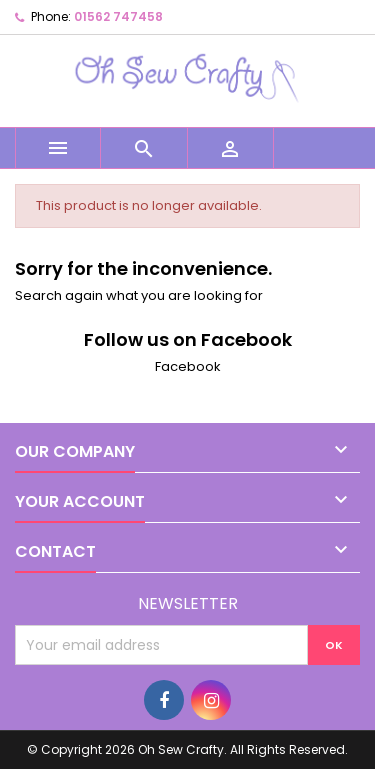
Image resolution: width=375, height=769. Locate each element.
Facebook (188, 366)
